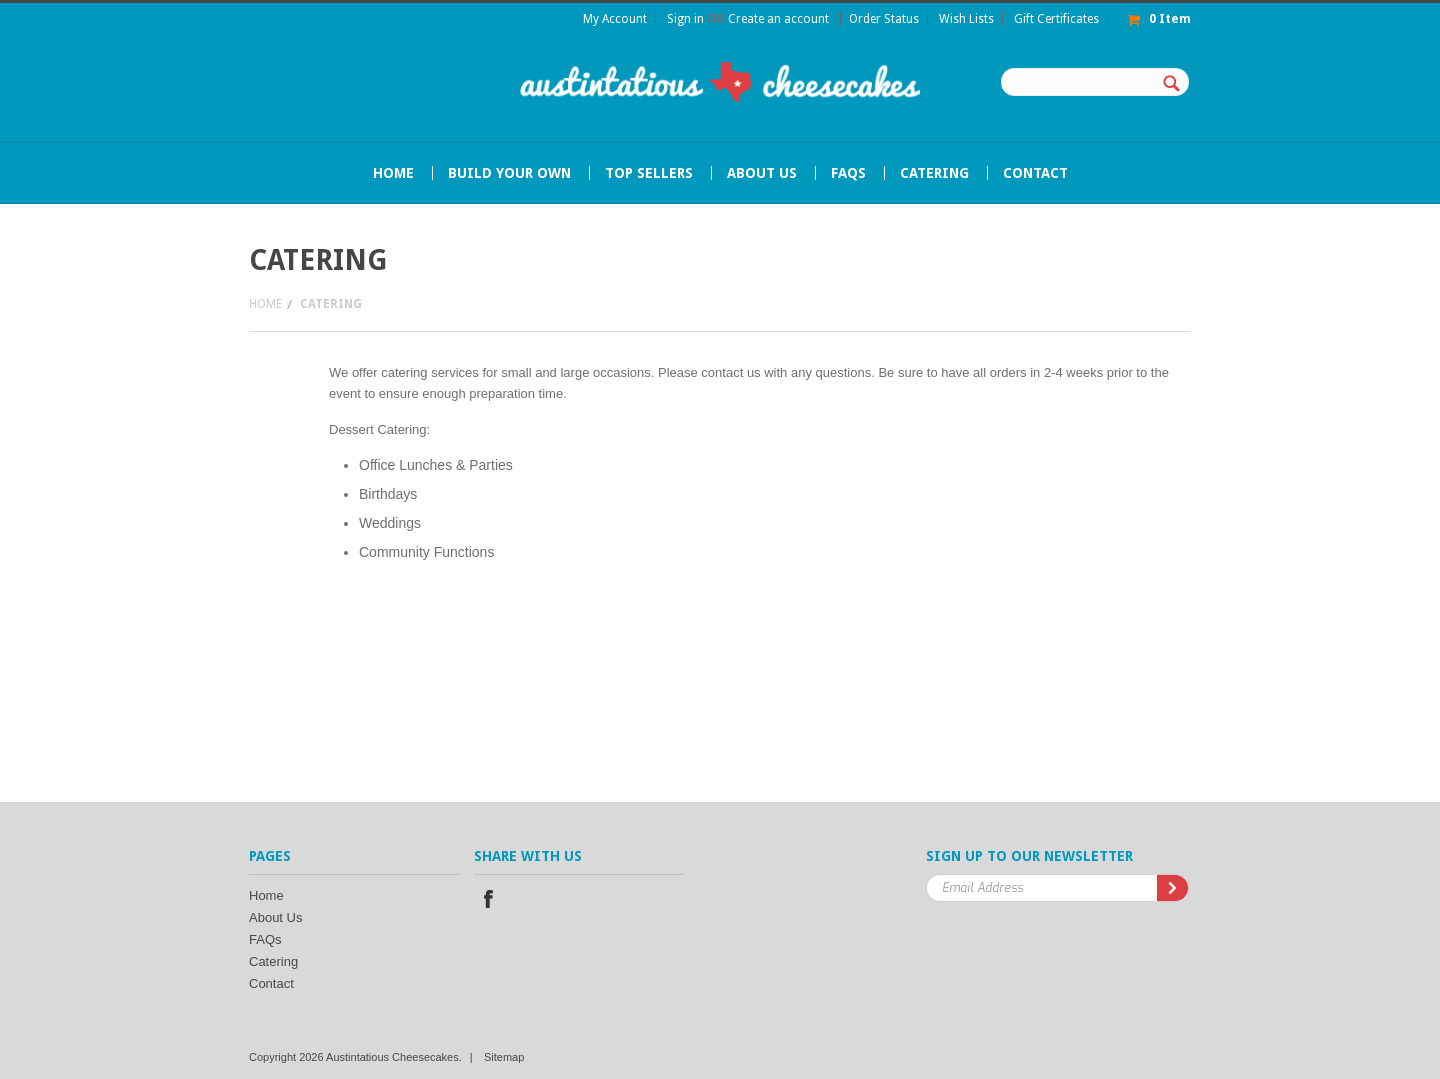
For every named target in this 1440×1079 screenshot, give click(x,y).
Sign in (685, 19)
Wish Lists (966, 19)
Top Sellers (649, 173)
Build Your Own (509, 173)
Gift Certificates (1056, 19)
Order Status (884, 19)
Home (265, 304)
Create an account (778, 19)
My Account (615, 19)
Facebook (488, 899)
